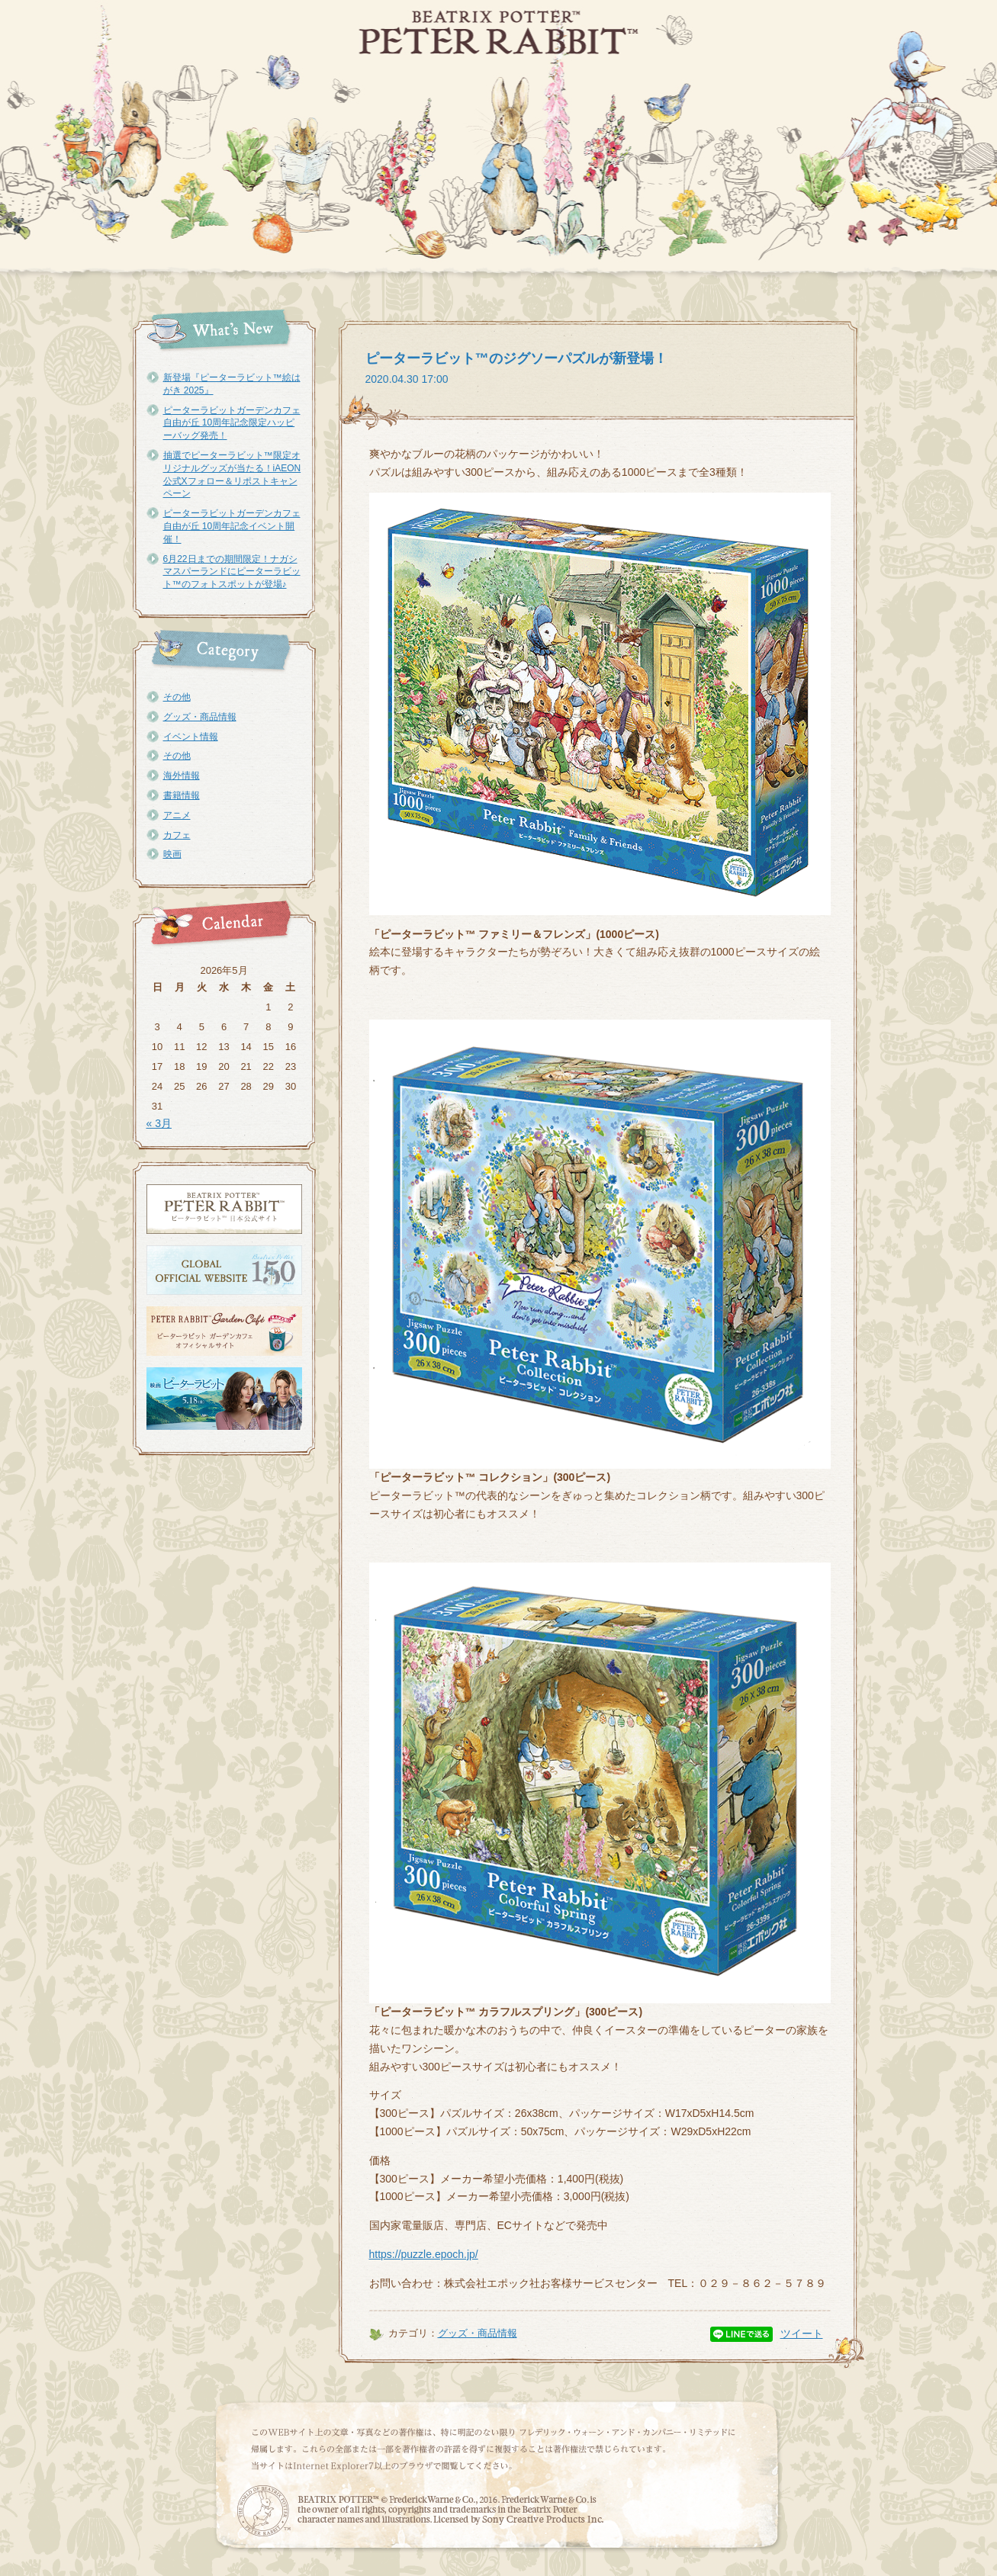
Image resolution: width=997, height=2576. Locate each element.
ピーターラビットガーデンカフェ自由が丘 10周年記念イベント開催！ (232, 526)
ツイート (801, 2333)
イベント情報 (190, 736)
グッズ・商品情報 (199, 716)
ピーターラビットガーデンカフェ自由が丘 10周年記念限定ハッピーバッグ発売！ (232, 423)
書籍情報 (181, 795)
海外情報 (181, 775)
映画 (172, 854)
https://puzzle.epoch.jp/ (423, 2254)
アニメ (177, 815)
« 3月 (159, 1123)
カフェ (177, 835)
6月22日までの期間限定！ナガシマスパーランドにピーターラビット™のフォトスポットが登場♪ (232, 572)
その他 (177, 697)
